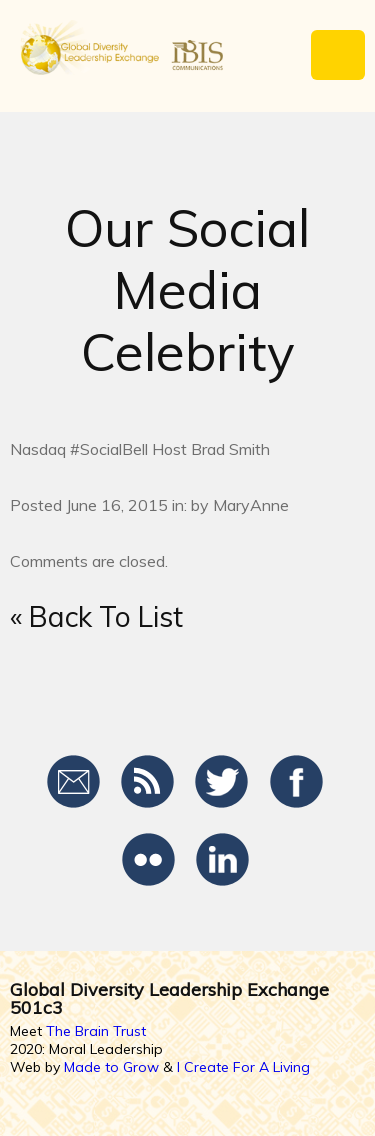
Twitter (222, 782)
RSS (148, 782)
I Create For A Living (243, 1067)
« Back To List (96, 616)
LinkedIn (222, 860)
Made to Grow (111, 1067)
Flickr (148, 860)
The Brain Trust (96, 1031)
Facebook (296, 782)
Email (74, 782)
